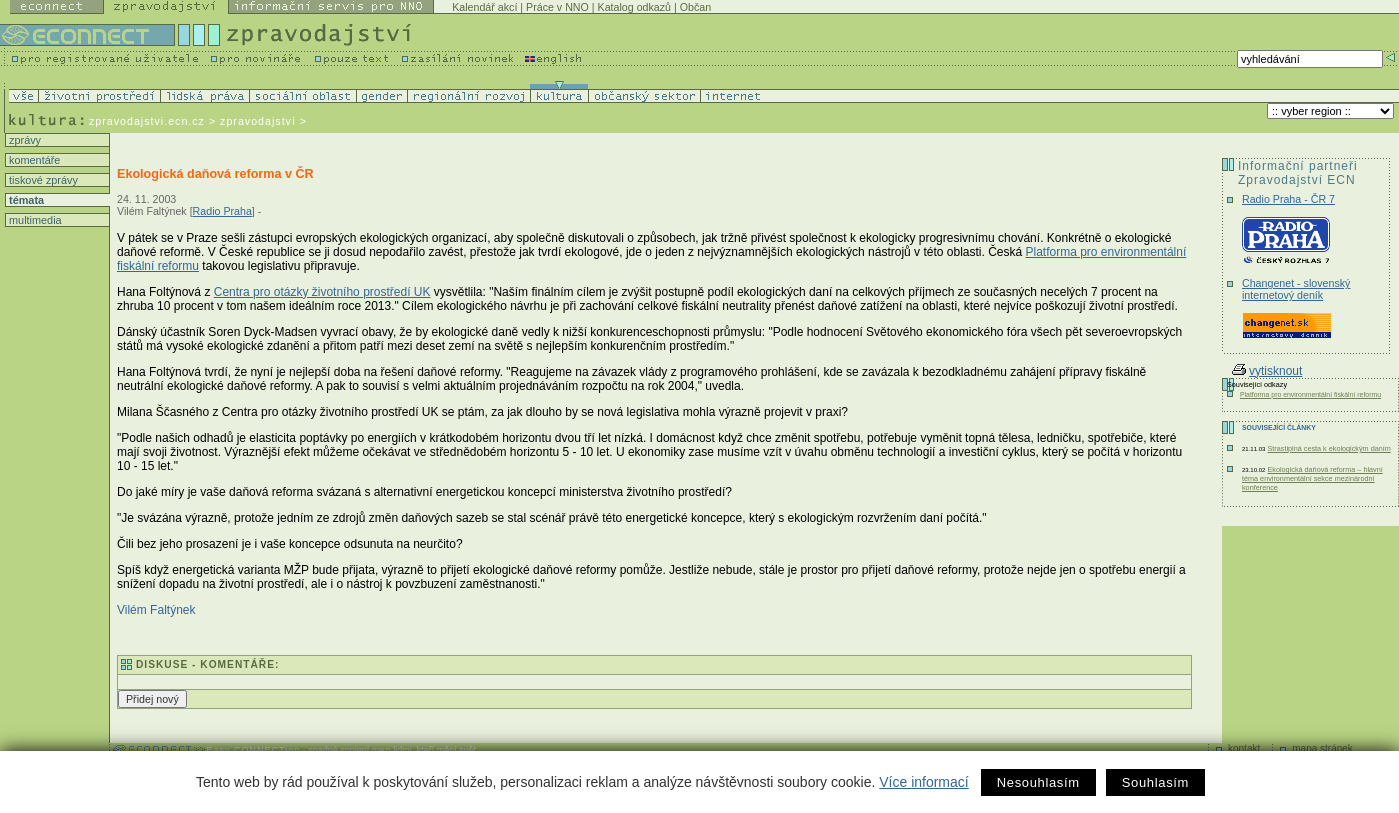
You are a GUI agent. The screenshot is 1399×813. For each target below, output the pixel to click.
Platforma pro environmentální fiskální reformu (1310, 394)
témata (25, 200)
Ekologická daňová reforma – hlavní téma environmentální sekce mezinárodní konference (1312, 478)
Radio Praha (222, 211)
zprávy (23, 140)
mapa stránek (1322, 748)
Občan (695, 7)
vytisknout (1267, 371)
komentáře (33, 160)
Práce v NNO (557, 7)
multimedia (34, 220)
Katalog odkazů (634, 7)
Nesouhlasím (1038, 782)
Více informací (923, 782)
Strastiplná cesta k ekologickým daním (1328, 448)
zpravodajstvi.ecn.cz (147, 121)
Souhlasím (1155, 782)
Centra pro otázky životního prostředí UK (322, 292)
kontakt (1244, 748)
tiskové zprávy (42, 180)
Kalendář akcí (484, 7)
